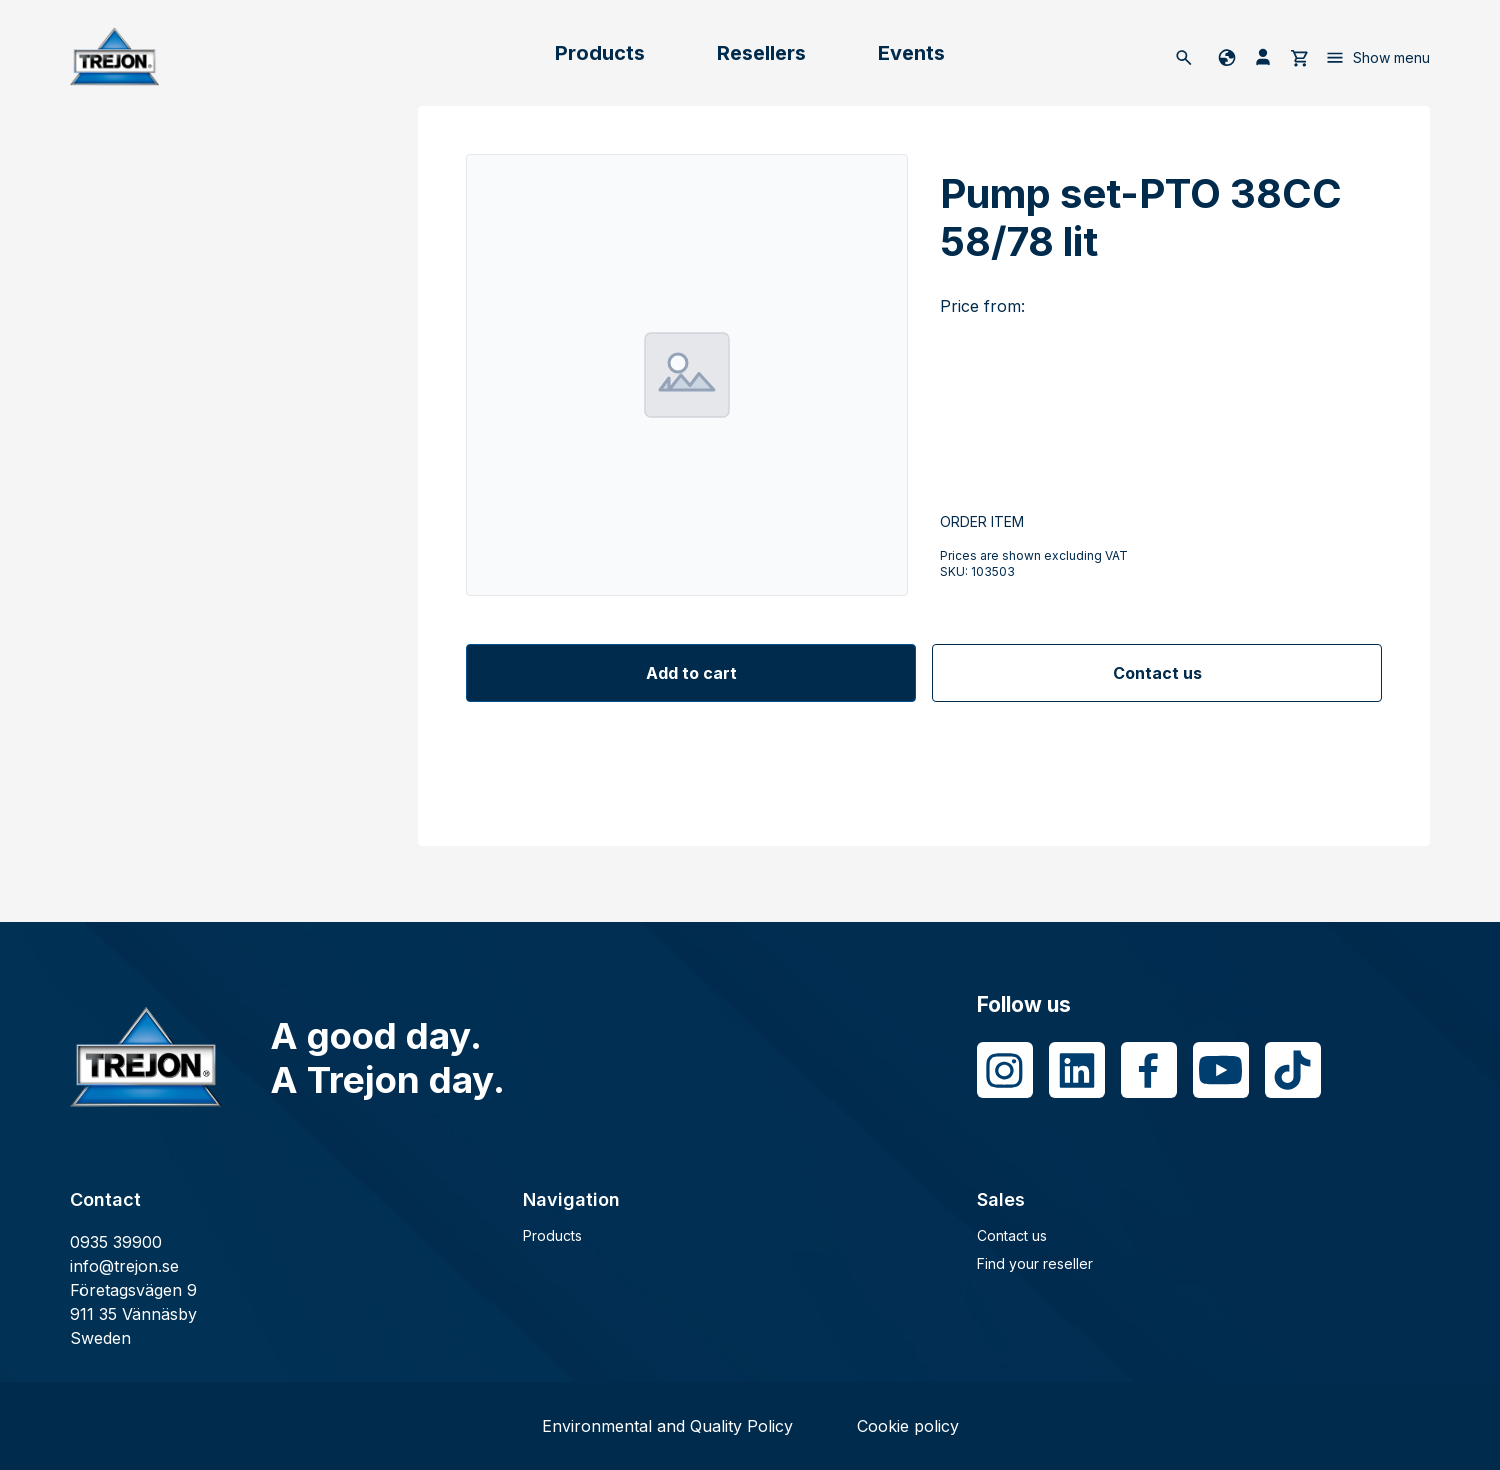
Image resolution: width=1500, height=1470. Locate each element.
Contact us (1157, 673)
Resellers (761, 53)
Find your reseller (1035, 1263)
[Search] (1184, 57)
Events (911, 53)
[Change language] (1223, 57)
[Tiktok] (1293, 1070)
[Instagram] (1005, 1070)
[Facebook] (1149, 1070)
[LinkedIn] (1077, 1070)
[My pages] (1263, 57)
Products (600, 53)
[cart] (1299, 57)
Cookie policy (908, 1426)
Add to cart (691, 673)
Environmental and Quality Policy (667, 1426)
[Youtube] (1221, 1070)
